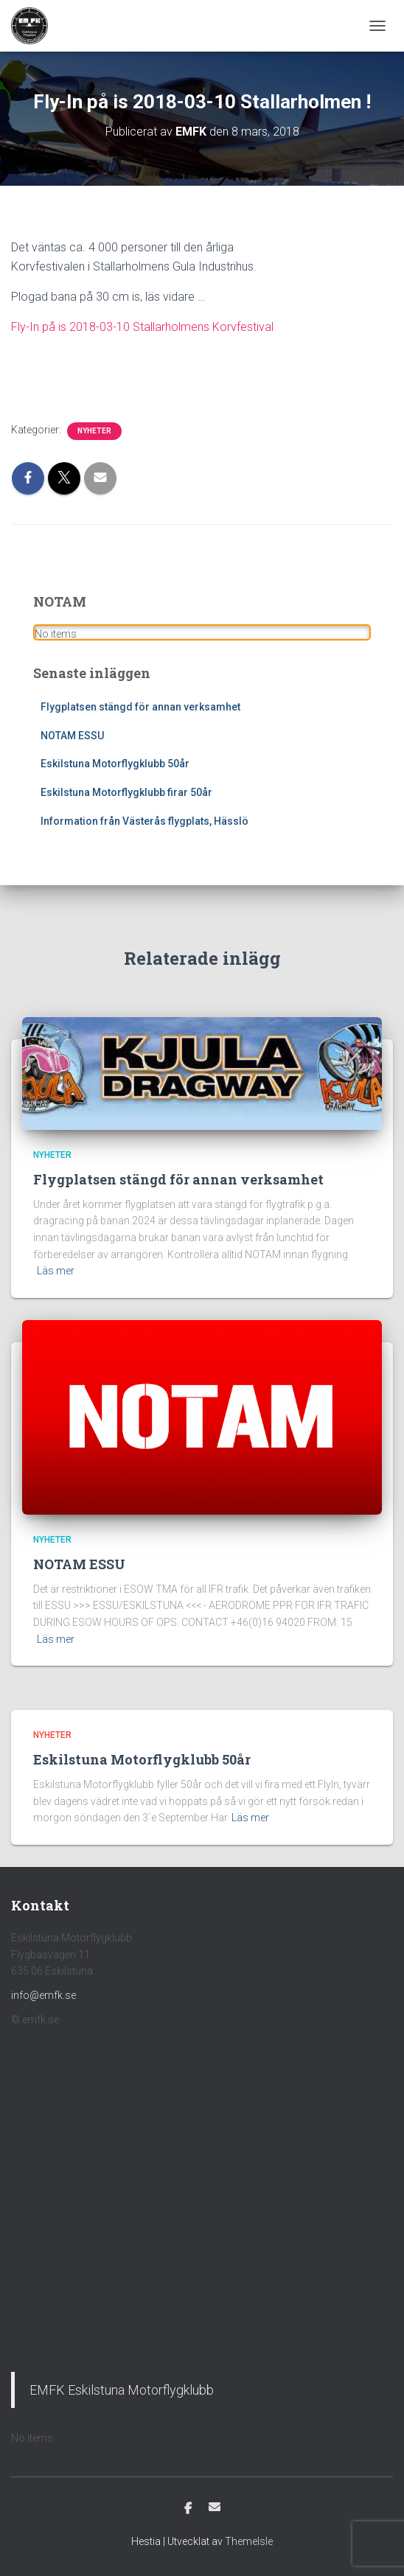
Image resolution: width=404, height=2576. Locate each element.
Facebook (188, 2509)
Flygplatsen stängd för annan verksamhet (140, 707)
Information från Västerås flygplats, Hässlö (144, 821)
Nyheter (94, 431)
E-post (214, 2506)
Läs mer (55, 1271)
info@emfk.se (43, 1995)
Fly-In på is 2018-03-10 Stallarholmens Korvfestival (142, 327)
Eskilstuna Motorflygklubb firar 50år (126, 792)
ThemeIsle (249, 2541)
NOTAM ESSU (72, 735)
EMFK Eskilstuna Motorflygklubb (121, 2390)
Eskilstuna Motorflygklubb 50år (115, 763)
